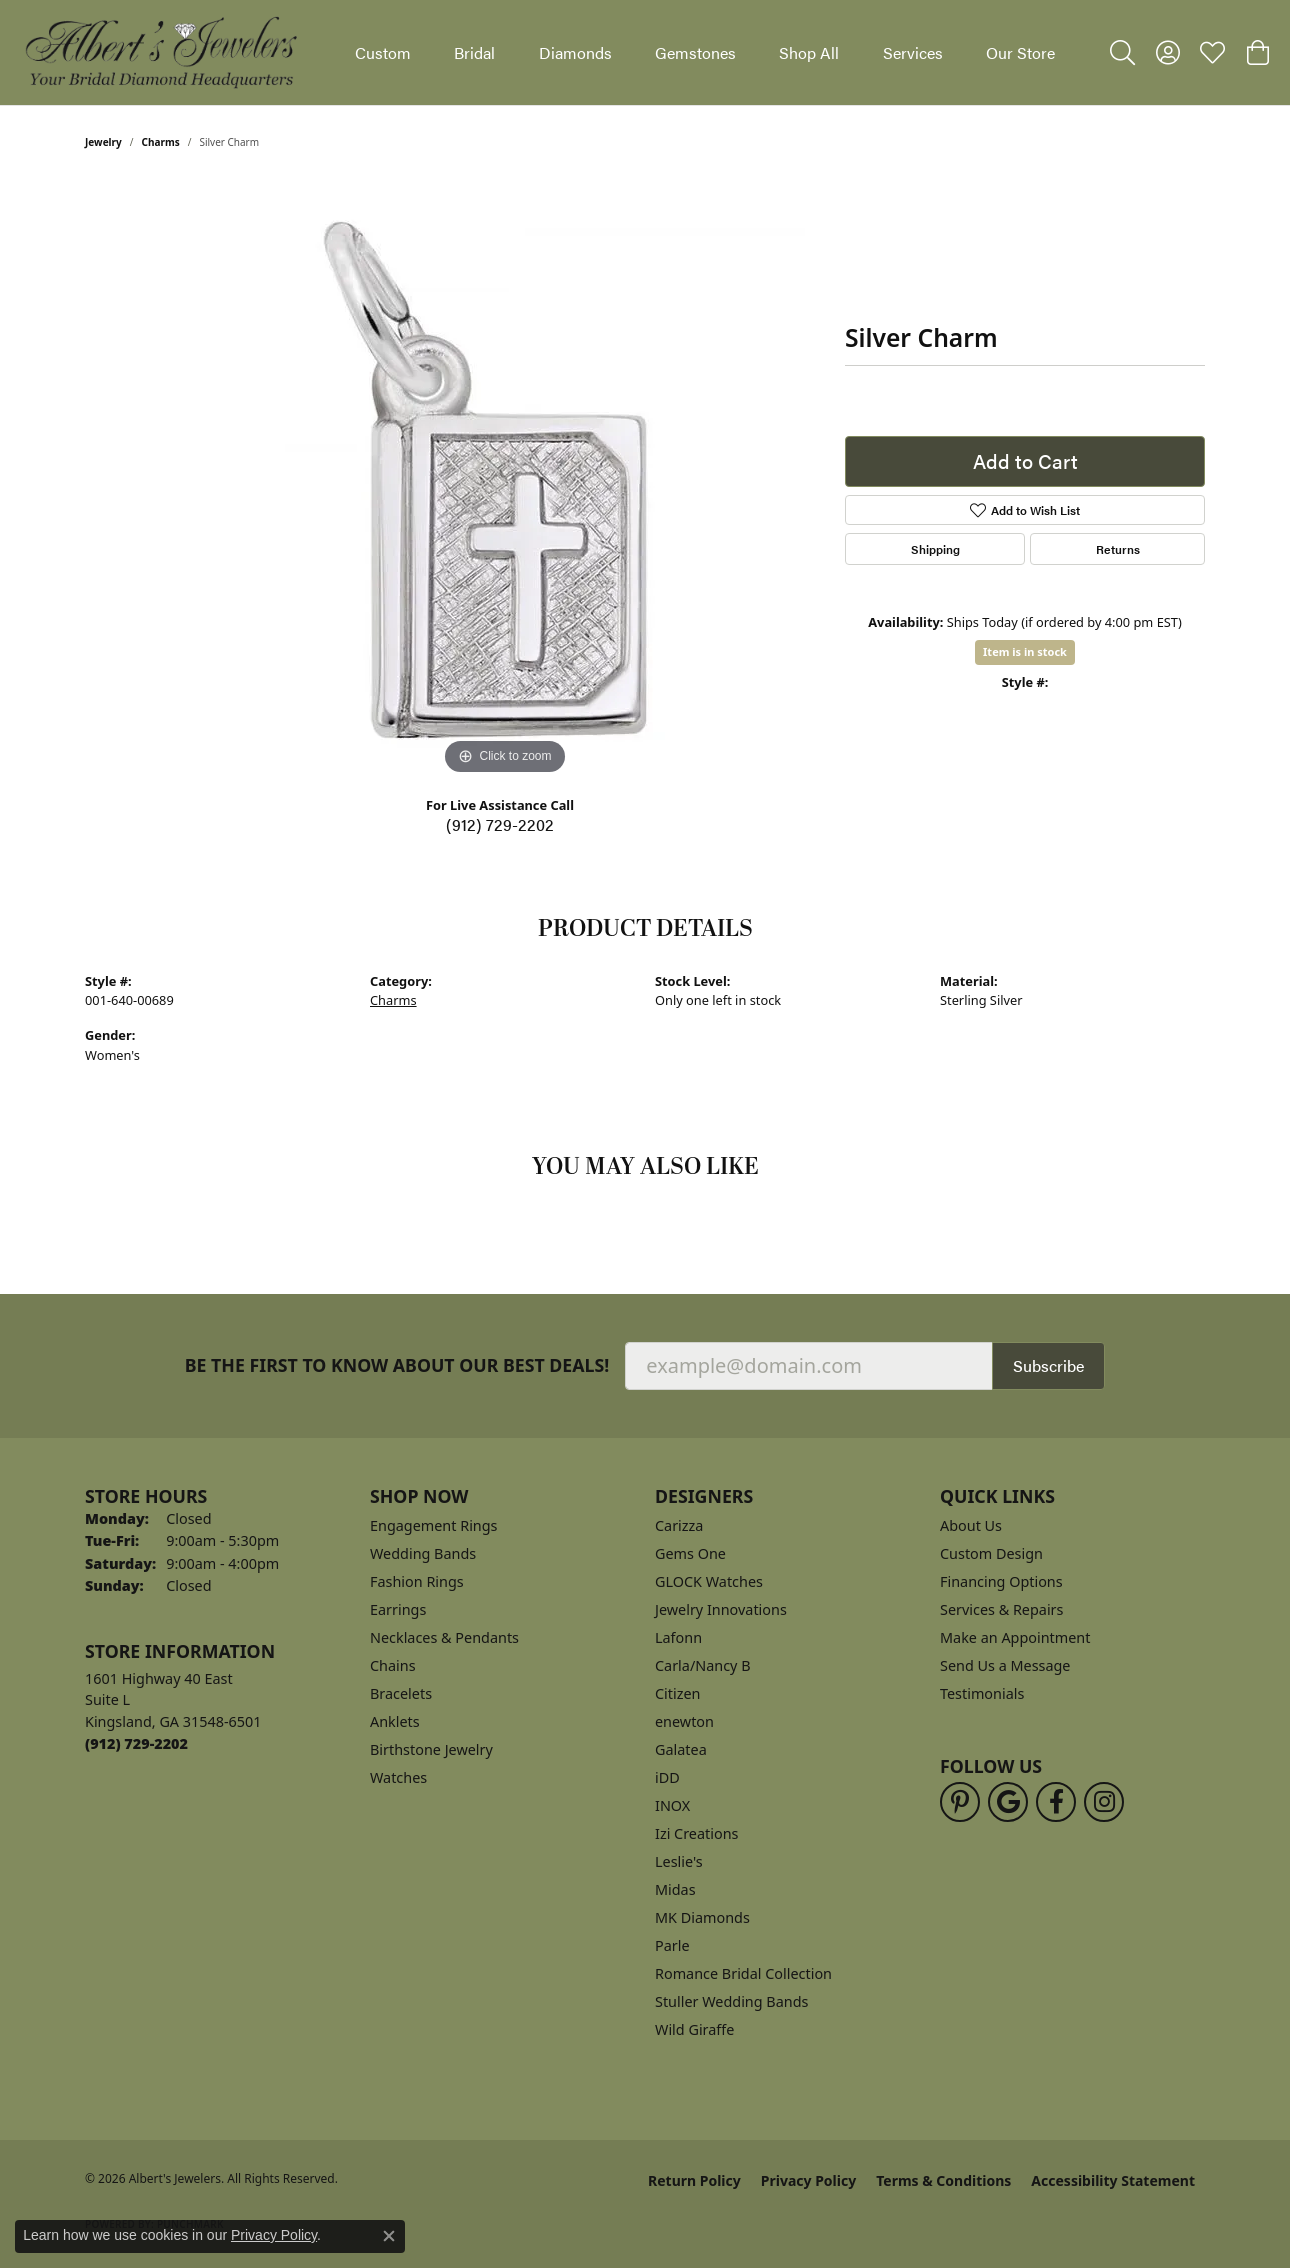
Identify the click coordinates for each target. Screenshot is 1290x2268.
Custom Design (991, 1553)
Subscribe (1048, 1365)
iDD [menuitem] (667, 1777)
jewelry (103, 142)
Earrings (398, 1609)
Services (913, 52)
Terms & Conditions (943, 2180)
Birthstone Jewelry (431, 1749)
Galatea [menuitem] (681, 1749)
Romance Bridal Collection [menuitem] (743, 1973)
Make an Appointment (1015, 1637)
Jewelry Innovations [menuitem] (721, 1609)
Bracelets (401, 1693)
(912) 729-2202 (500, 824)
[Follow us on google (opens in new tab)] (1008, 1802)
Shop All (809, 52)
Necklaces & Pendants (444, 1637)
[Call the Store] (136, 1743)
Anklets (395, 1721)
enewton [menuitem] (684, 1721)
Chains (393, 1665)
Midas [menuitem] (675, 1889)
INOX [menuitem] (672, 1805)
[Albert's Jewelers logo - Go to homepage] (160, 52)
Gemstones (695, 52)
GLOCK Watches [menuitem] (709, 1581)
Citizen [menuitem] (678, 1693)
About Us (971, 1525)
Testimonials (982, 1693)
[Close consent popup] (389, 2236)
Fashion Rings (417, 1581)
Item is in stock (1025, 651)
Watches (398, 1777)
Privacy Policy (808, 2180)
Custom (383, 52)
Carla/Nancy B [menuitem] (703, 1665)
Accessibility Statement (1113, 2180)
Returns (1118, 549)
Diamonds (575, 52)
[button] (1122, 53)
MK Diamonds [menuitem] (702, 1917)
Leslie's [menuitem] (679, 1861)
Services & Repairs (1001, 1609)
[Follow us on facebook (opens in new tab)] (1056, 1802)
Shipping (935, 549)
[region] (505, 480)
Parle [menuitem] (672, 1945)
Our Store (1020, 52)
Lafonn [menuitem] (678, 1637)
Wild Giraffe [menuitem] (694, 2029)
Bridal (474, 52)
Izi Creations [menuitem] (696, 1833)
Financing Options (1001, 1581)
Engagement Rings (434, 1525)
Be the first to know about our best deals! (397, 1365)
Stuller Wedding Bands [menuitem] (731, 2001)
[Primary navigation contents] (705, 52)
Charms (161, 142)
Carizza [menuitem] (679, 1525)
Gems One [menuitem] (690, 1553)
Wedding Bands (423, 1553)
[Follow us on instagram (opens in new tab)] (1104, 1802)
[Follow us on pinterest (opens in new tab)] (960, 1802)
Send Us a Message (1005, 1665)
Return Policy (694, 2180)
